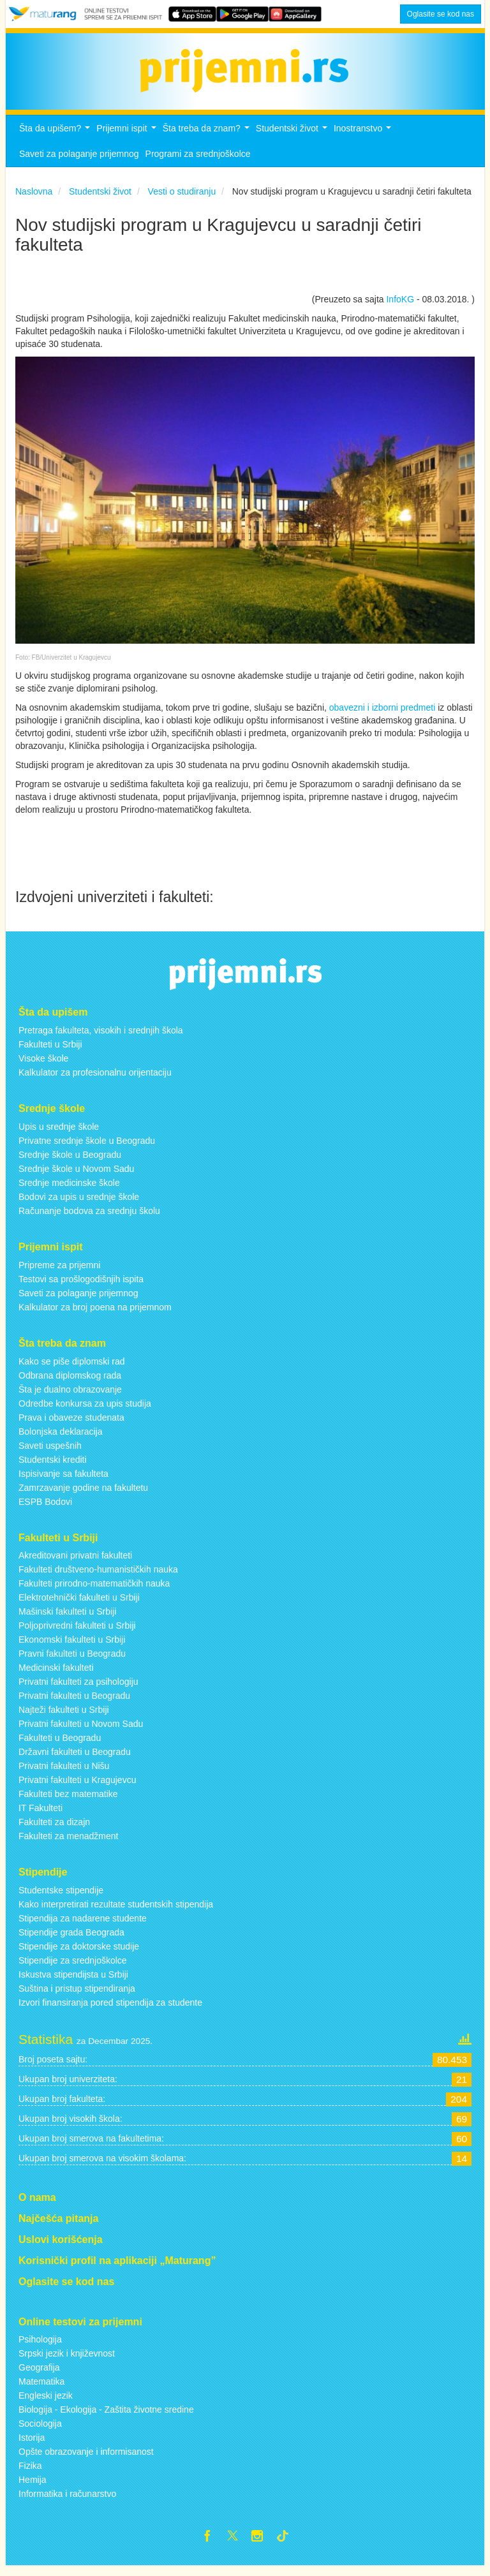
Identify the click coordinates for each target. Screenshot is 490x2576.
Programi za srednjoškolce (198, 161)
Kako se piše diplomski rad (72, 1368)
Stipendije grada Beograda (71, 1939)
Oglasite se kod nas (440, 14)
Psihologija (40, 2347)
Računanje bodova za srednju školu (89, 1218)
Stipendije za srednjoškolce (73, 1967)
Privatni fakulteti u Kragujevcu (77, 1787)
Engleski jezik (46, 2403)
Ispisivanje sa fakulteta (63, 1480)
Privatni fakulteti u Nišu (64, 1773)
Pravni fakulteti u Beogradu (72, 1661)
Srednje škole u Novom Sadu (76, 1176)
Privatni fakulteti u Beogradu (74, 1703)
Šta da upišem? (56, 138)
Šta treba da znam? (208, 138)
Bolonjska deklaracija (61, 1438)
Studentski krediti (53, 1466)
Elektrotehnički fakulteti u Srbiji (79, 1605)
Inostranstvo (364, 138)
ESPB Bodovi (45, 1509)
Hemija (33, 2487)
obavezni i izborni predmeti (382, 714)
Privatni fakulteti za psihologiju (78, 1689)
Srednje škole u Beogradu (70, 1162)
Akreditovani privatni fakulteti (75, 1563)
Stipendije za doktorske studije (79, 1953)
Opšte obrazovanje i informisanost (86, 2459)
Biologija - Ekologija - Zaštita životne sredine (106, 2417)
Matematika (41, 2389)
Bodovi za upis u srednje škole (79, 1204)
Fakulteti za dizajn (54, 1829)
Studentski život (293, 138)
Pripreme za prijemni (59, 1272)
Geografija (39, 2375)
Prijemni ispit (127, 138)
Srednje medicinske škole (69, 1190)
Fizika (30, 2473)
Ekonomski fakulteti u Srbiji (72, 1647)
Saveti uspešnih (50, 1452)
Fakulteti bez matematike (68, 1801)
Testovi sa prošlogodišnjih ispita (81, 1286)
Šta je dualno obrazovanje (70, 1396)
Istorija (32, 2445)
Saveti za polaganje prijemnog (79, 161)
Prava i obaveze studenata (71, 1424)
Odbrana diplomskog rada (70, 1382)
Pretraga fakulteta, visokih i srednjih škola (101, 1037)
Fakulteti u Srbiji (50, 1051)
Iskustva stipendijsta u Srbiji (73, 1981)
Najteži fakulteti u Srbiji (64, 1717)
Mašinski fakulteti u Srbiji (67, 1619)
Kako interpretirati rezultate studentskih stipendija (116, 1911)
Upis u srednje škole (59, 1133)
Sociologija (40, 2431)
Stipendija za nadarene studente (83, 1925)
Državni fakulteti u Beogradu (75, 1759)
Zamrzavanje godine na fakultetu (83, 1495)
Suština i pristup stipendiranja (77, 1995)
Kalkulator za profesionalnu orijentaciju (95, 1079)
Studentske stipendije (61, 1897)
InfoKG (400, 307)
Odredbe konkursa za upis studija (85, 1410)
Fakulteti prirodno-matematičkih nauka (94, 1591)
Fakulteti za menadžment (68, 1843)
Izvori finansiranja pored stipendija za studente (110, 2009)
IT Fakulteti (41, 1815)
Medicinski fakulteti (56, 1675)
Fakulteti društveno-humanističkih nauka (98, 1577)
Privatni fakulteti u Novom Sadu (81, 1731)
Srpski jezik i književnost (67, 2361)
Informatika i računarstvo (67, 2501)
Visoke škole (43, 1065)
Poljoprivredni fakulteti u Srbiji (77, 1633)
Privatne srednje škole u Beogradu (87, 1147)
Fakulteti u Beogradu (60, 1745)
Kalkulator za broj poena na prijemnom (95, 1314)
